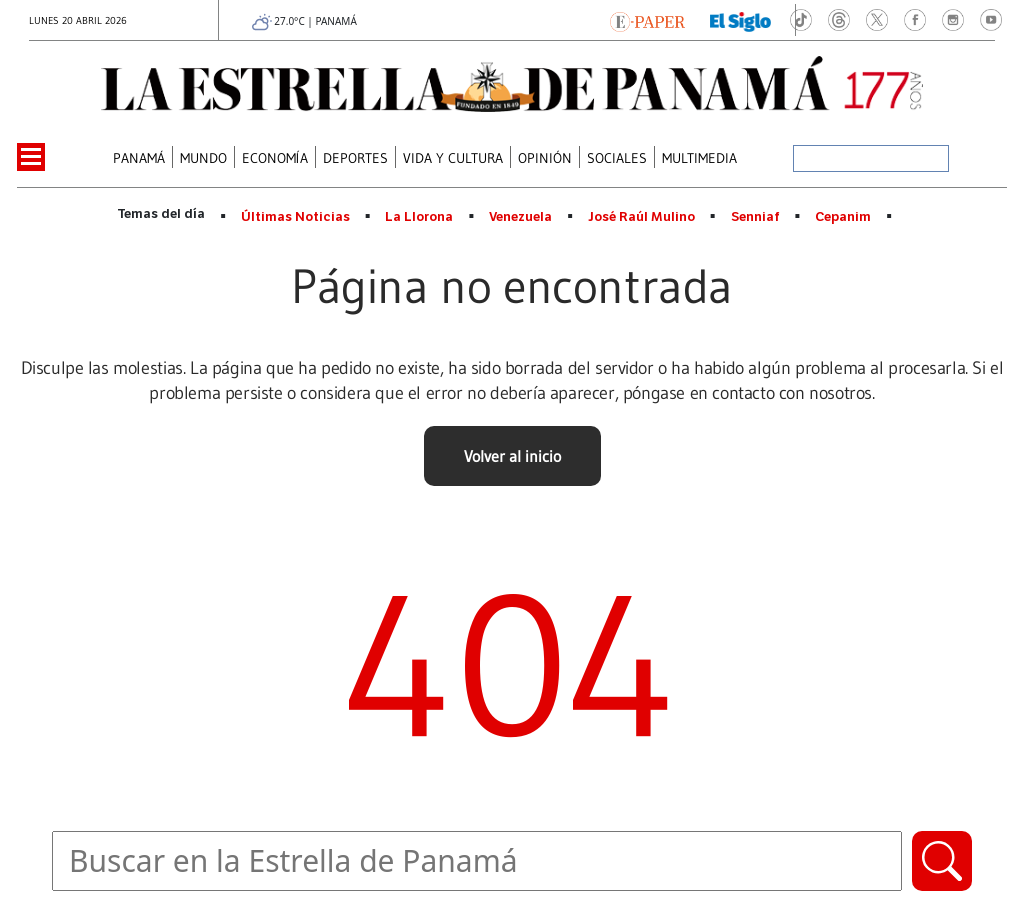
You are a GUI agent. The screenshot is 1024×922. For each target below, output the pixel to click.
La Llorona (419, 217)
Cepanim (843, 217)
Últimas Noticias (295, 217)
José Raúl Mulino (641, 217)
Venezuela (520, 217)
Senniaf (755, 217)
